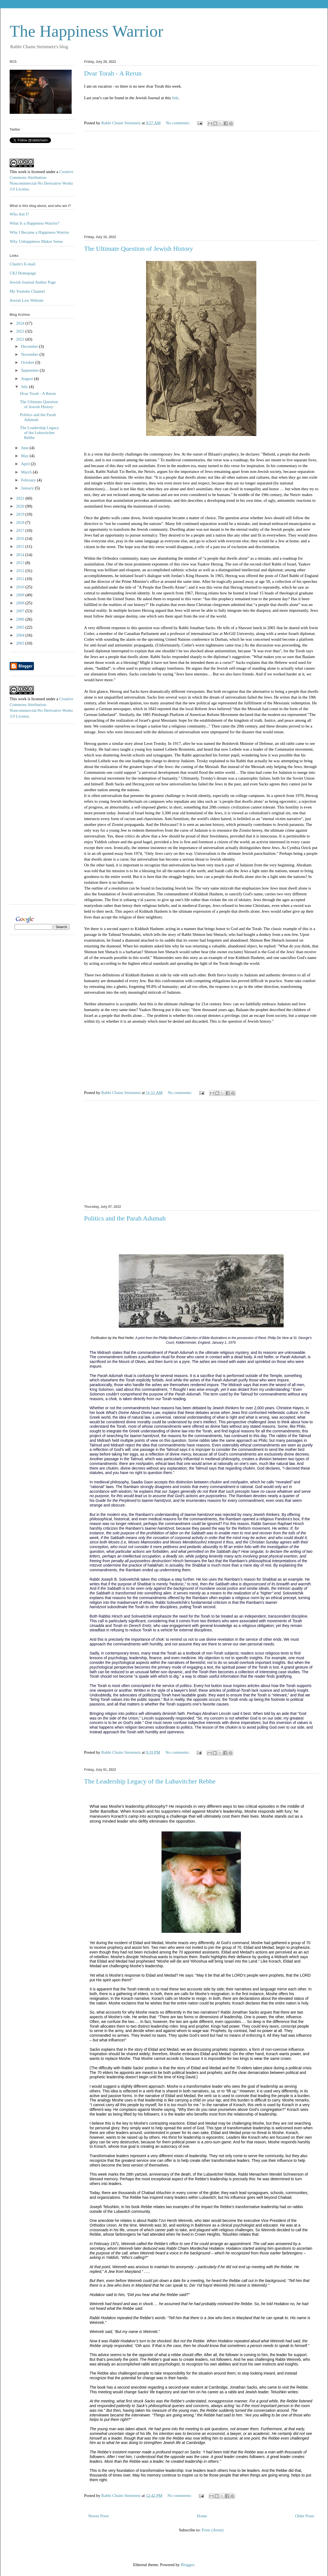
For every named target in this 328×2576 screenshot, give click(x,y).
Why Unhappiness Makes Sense (36, 241)
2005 (20, 627)
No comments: (178, 123)
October (28, 362)
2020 (20, 506)
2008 (20, 603)
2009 (20, 595)
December (30, 346)
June (25, 448)
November (30, 354)
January (28, 488)
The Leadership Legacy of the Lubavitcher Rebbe (150, 1781)
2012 (20, 570)
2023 (20, 331)
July (25, 386)
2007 (20, 611)
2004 (20, 635)
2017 (20, 530)
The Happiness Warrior (86, 31)
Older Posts (304, 2516)
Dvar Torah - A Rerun (113, 73)
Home (202, 2516)
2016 (20, 538)
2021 (20, 498)
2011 (20, 578)
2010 (20, 587)
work (22, 171)
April (26, 464)
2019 (20, 514)
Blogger (187, 2564)
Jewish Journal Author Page (33, 282)
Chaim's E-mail (22, 264)
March (27, 472)
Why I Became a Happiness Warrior (39, 232)
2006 (20, 619)
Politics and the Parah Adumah (125, 1218)
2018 (20, 522)
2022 (20, 339)
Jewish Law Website (27, 300)
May (25, 456)
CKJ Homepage (23, 273)
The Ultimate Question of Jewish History (138, 248)
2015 (20, 546)
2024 (20, 323)
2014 (20, 555)
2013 (20, 563)
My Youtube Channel (27, 291)
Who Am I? (19, 214)
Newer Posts (98, 2516)
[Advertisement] (201, 182)
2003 (20, 643)
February (29, 480)
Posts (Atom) (212, 2530)
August (27, 378)
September (30, 370)
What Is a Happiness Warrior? (34, 223)
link (175, 98)
